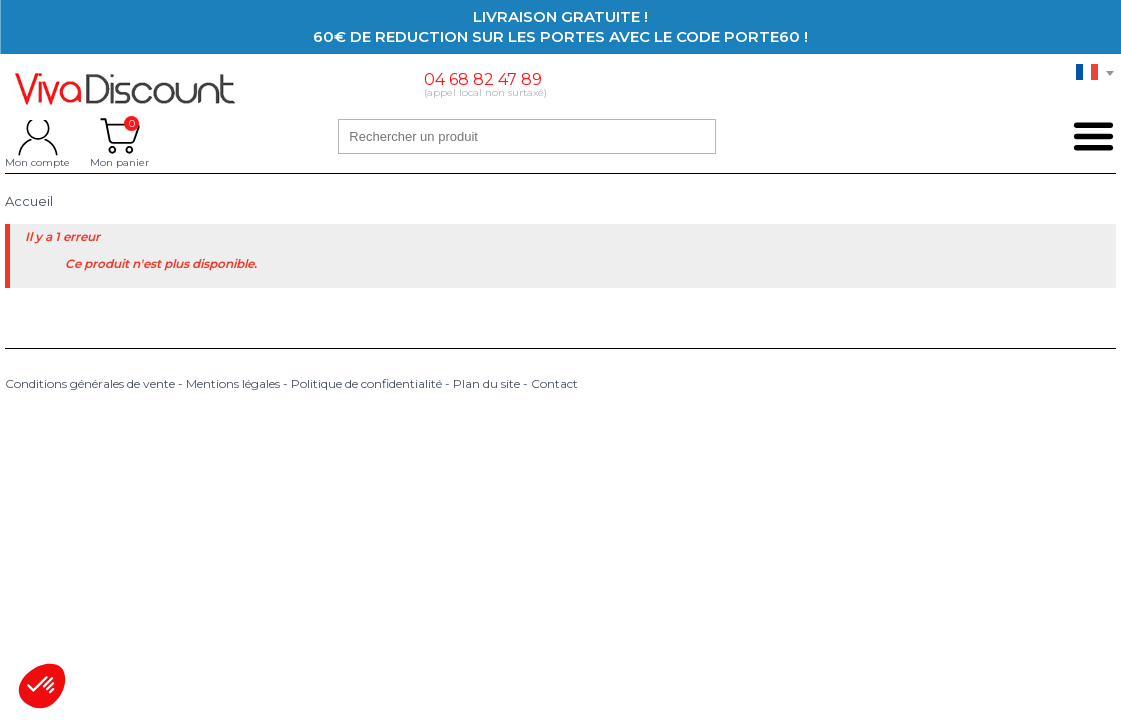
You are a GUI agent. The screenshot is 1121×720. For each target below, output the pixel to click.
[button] (42, 686)
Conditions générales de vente (90, 383)
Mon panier (119, 136)
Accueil (29, 201)
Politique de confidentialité (366, 383)
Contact (554, 383)
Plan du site (486, 383)
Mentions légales (233, 383)
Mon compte (37, 136)
